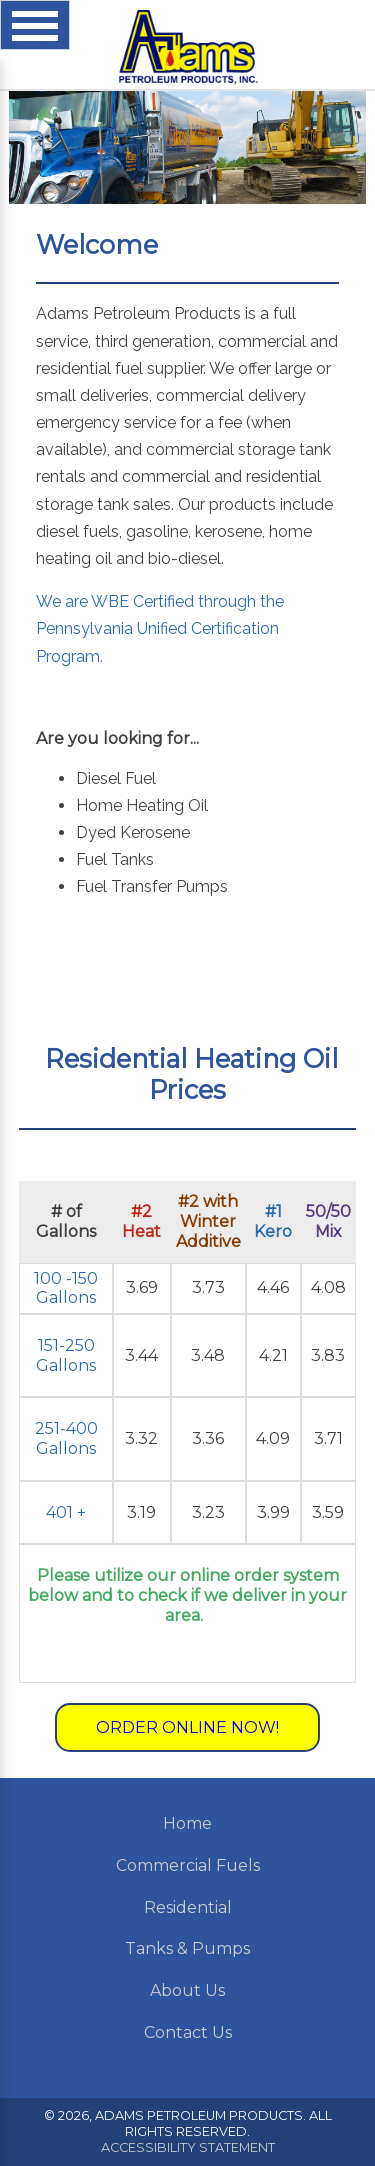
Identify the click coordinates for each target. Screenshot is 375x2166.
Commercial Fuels (188, 1865)
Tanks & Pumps (187, 1948)
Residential (188, 1907)
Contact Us (188, 2032)
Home (187, 1823)
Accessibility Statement (188, 2147)
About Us (187, 1990)
